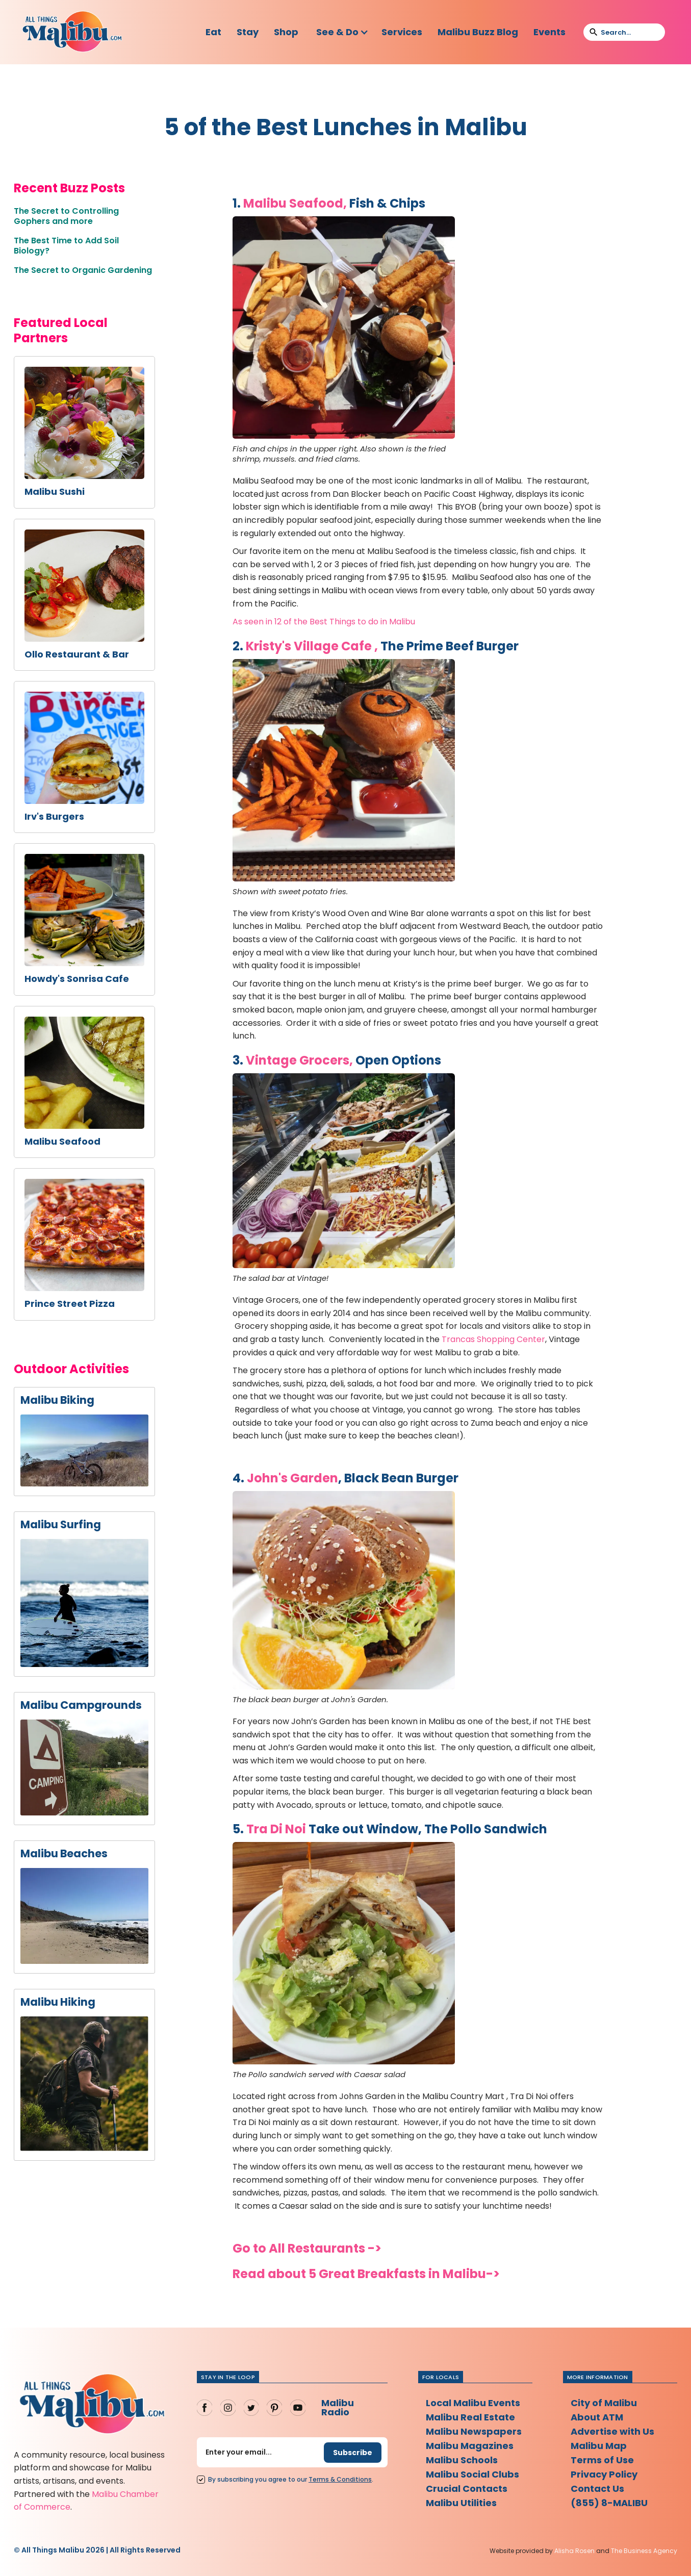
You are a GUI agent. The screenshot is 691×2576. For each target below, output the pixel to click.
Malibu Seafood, (295, 203)
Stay (248, 32)
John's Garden (292, 1478)
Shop (286, 32)
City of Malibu (604, 2402)
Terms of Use (602, 2460)
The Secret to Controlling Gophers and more (66, 216)
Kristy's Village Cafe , (312, 646)
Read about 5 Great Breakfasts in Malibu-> (366, 2273)
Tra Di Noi (276, 1829)
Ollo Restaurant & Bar (76, 654)
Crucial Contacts (466, 2488)
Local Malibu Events (473, 2402)
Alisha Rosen (574, 2550)
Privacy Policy (604, 2474)
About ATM (597, 2417)
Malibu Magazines (470, 2445)
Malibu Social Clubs (472, 2474)
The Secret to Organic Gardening (83, 270)
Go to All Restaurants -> (307, 2248)
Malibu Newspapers (474, 2431)
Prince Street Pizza (69, 1303)
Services (401, 32)
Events (549, 32)
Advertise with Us (612, 2431)
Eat (213, 32)
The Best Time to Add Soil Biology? (66, 246)
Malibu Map (599, 2445)
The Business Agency (644, 2550)
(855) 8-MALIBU (609, 2502)
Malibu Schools (462, 2460)
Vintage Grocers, (299, 1060)
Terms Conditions (340, 2479)
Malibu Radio (337, 2407)
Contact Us (597, 2488)
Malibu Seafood (62, 1141)
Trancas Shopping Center (493, 1339)
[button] (342, 32)
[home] (72, 32)
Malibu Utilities (461, 2502)
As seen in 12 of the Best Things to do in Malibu (324, 621)
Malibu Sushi (54, 491)
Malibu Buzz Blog (478, 32)
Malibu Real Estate (470, 2417)
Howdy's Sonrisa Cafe (76, 978)
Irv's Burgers (54, 816)
